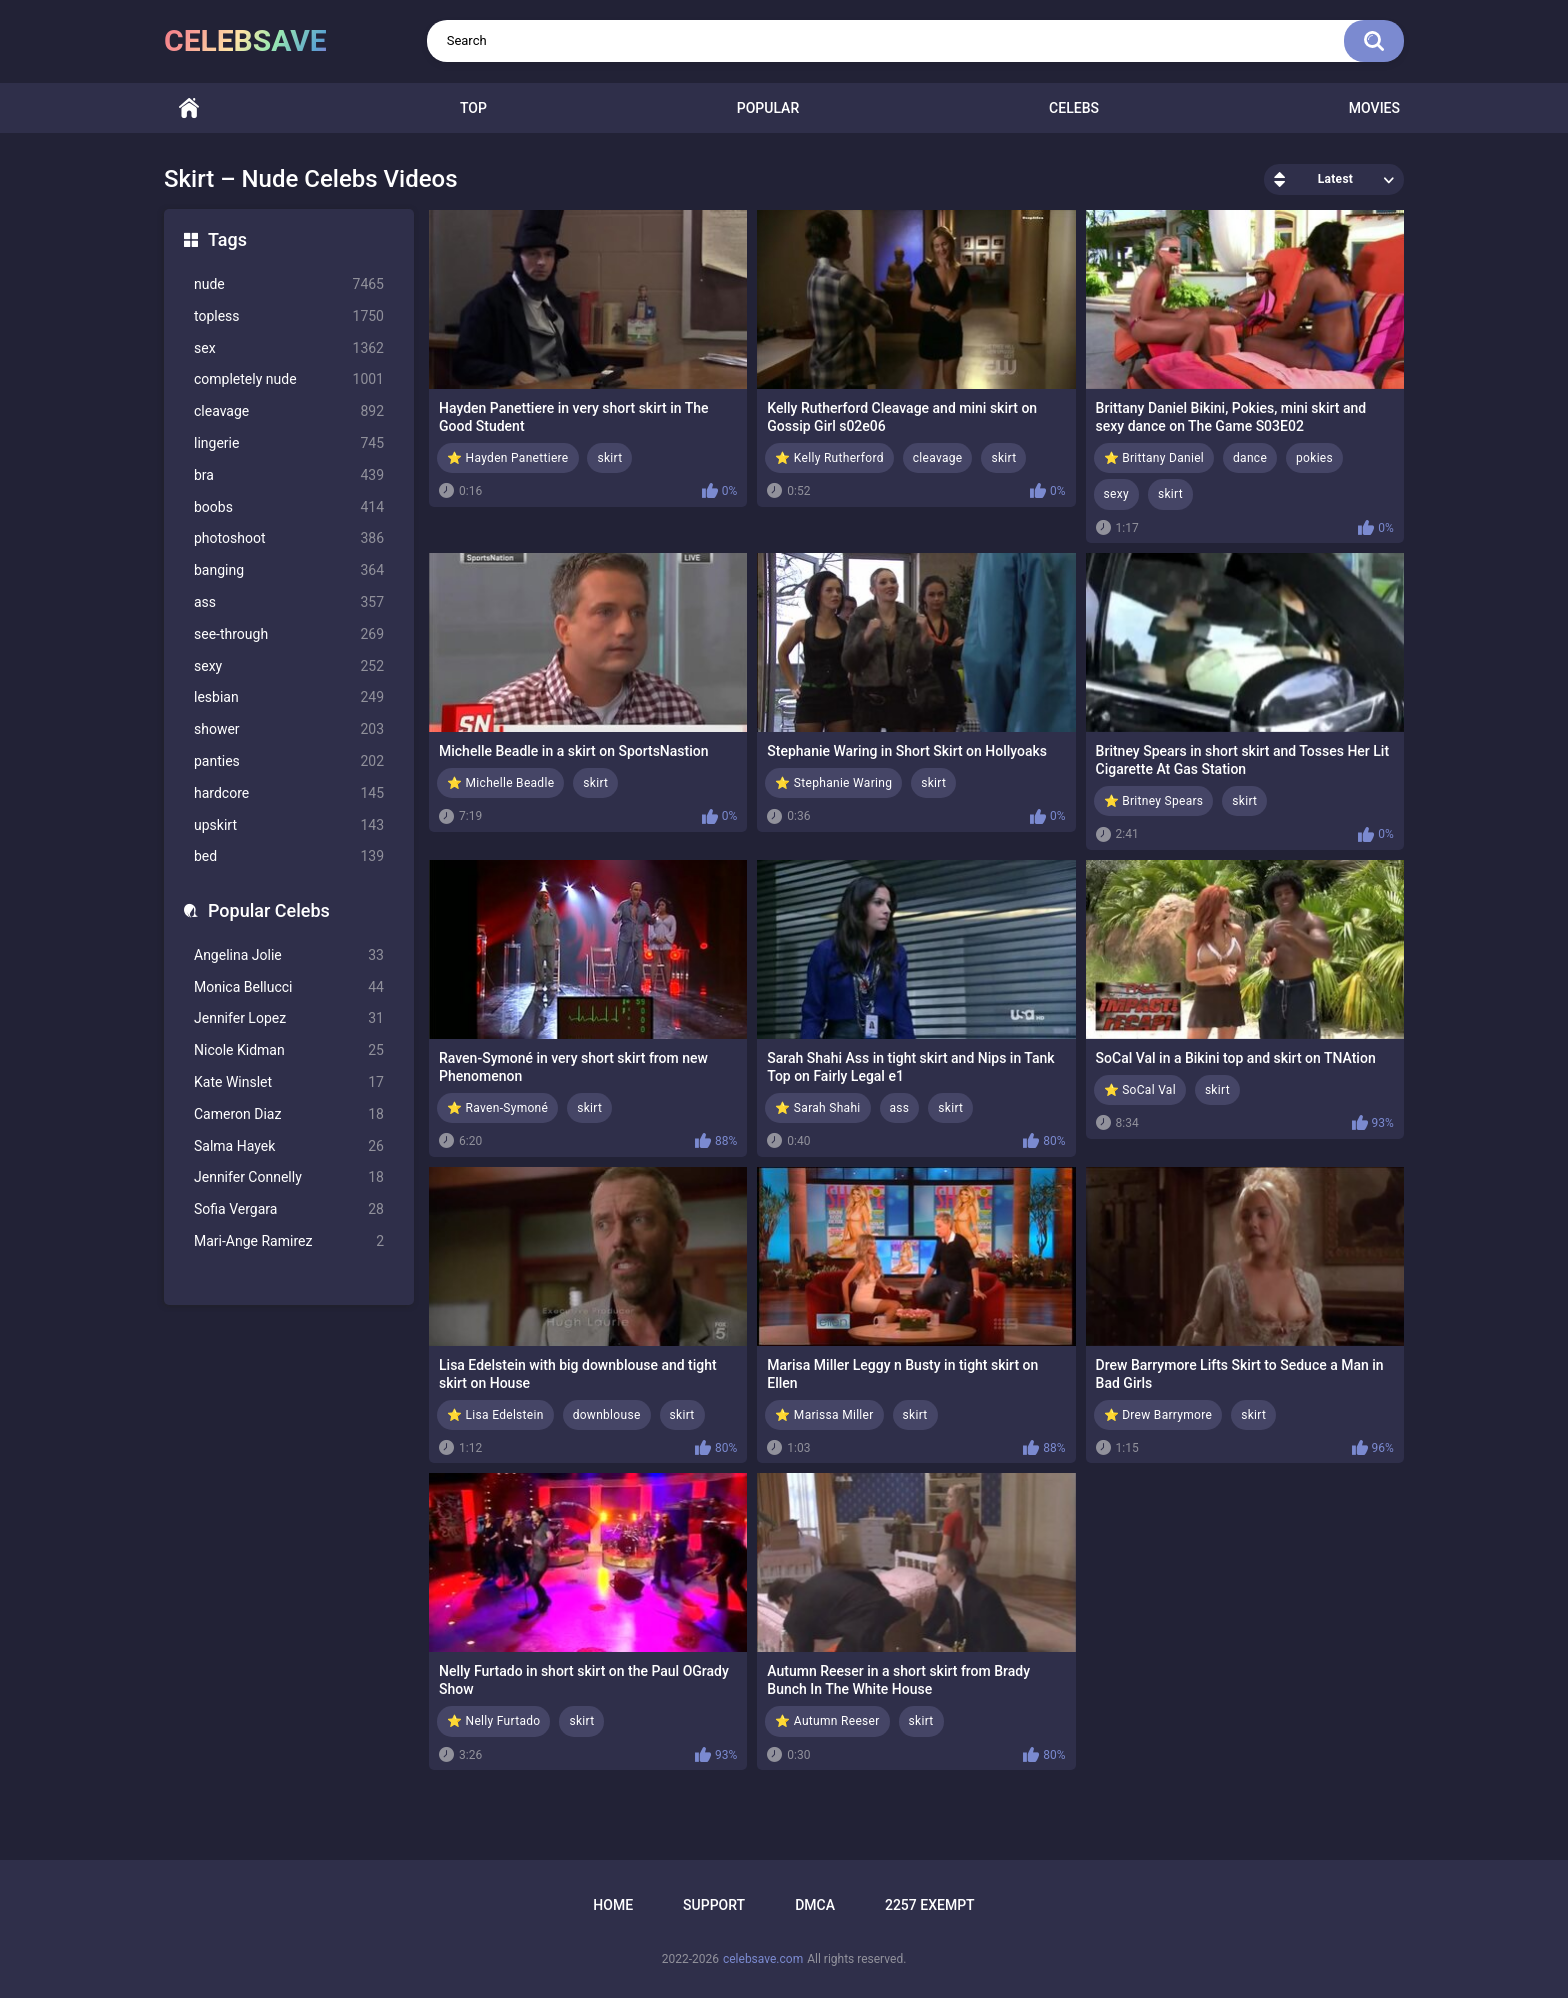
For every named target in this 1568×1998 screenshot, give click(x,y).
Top (473, 108)
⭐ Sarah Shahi (817, 1108)
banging (289, 570)
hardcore (289, 793)
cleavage (289, 411)
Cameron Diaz (289, 1114)
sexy (289, 666)
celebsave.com (763, 1959)
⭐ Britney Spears (1154, 801)
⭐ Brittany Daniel (1154, 458)
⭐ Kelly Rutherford (829, 458)
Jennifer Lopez (289, 1018)
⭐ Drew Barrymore (1158, 1415)
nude (289, 284)
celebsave (245, 40)
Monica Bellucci (289, 987)
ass (289, 602)
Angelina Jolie (289, 955)
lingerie (289, 443)
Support (714, 1905)
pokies (1314, 458)
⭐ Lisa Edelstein (495, 1415)
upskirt (289, 825)
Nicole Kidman (289, 1050)
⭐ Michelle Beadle (500, 783)
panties (289, 761)
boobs (289, 507)
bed (289, 856)
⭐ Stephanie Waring (833, 783)
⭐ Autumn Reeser (827, 1721)
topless (289, 316)
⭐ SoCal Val (1140, 1090)
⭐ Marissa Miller (824, 1415)
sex (289, 348)
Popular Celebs (269, 910)
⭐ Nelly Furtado (493, 1721)
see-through (289, 634)
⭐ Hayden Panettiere (508, 458)
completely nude (289, 379)
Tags (227, 239)
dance (1250, 458)
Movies (1374, 108)
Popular (768, 108)
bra (289, 475)
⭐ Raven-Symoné (497, 1108)
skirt (609, 458)
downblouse (607, 1415)
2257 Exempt (930, 1905)
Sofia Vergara (289, 1209)
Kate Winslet (289, 1082)
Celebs (1074, 108)
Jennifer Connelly (289, 1177)
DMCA (815, 1905)
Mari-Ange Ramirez (289, 1241)
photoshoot (289, 538)
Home (189, 108)
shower (289, 729)
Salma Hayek (289, 1146)
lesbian (289, 697)
